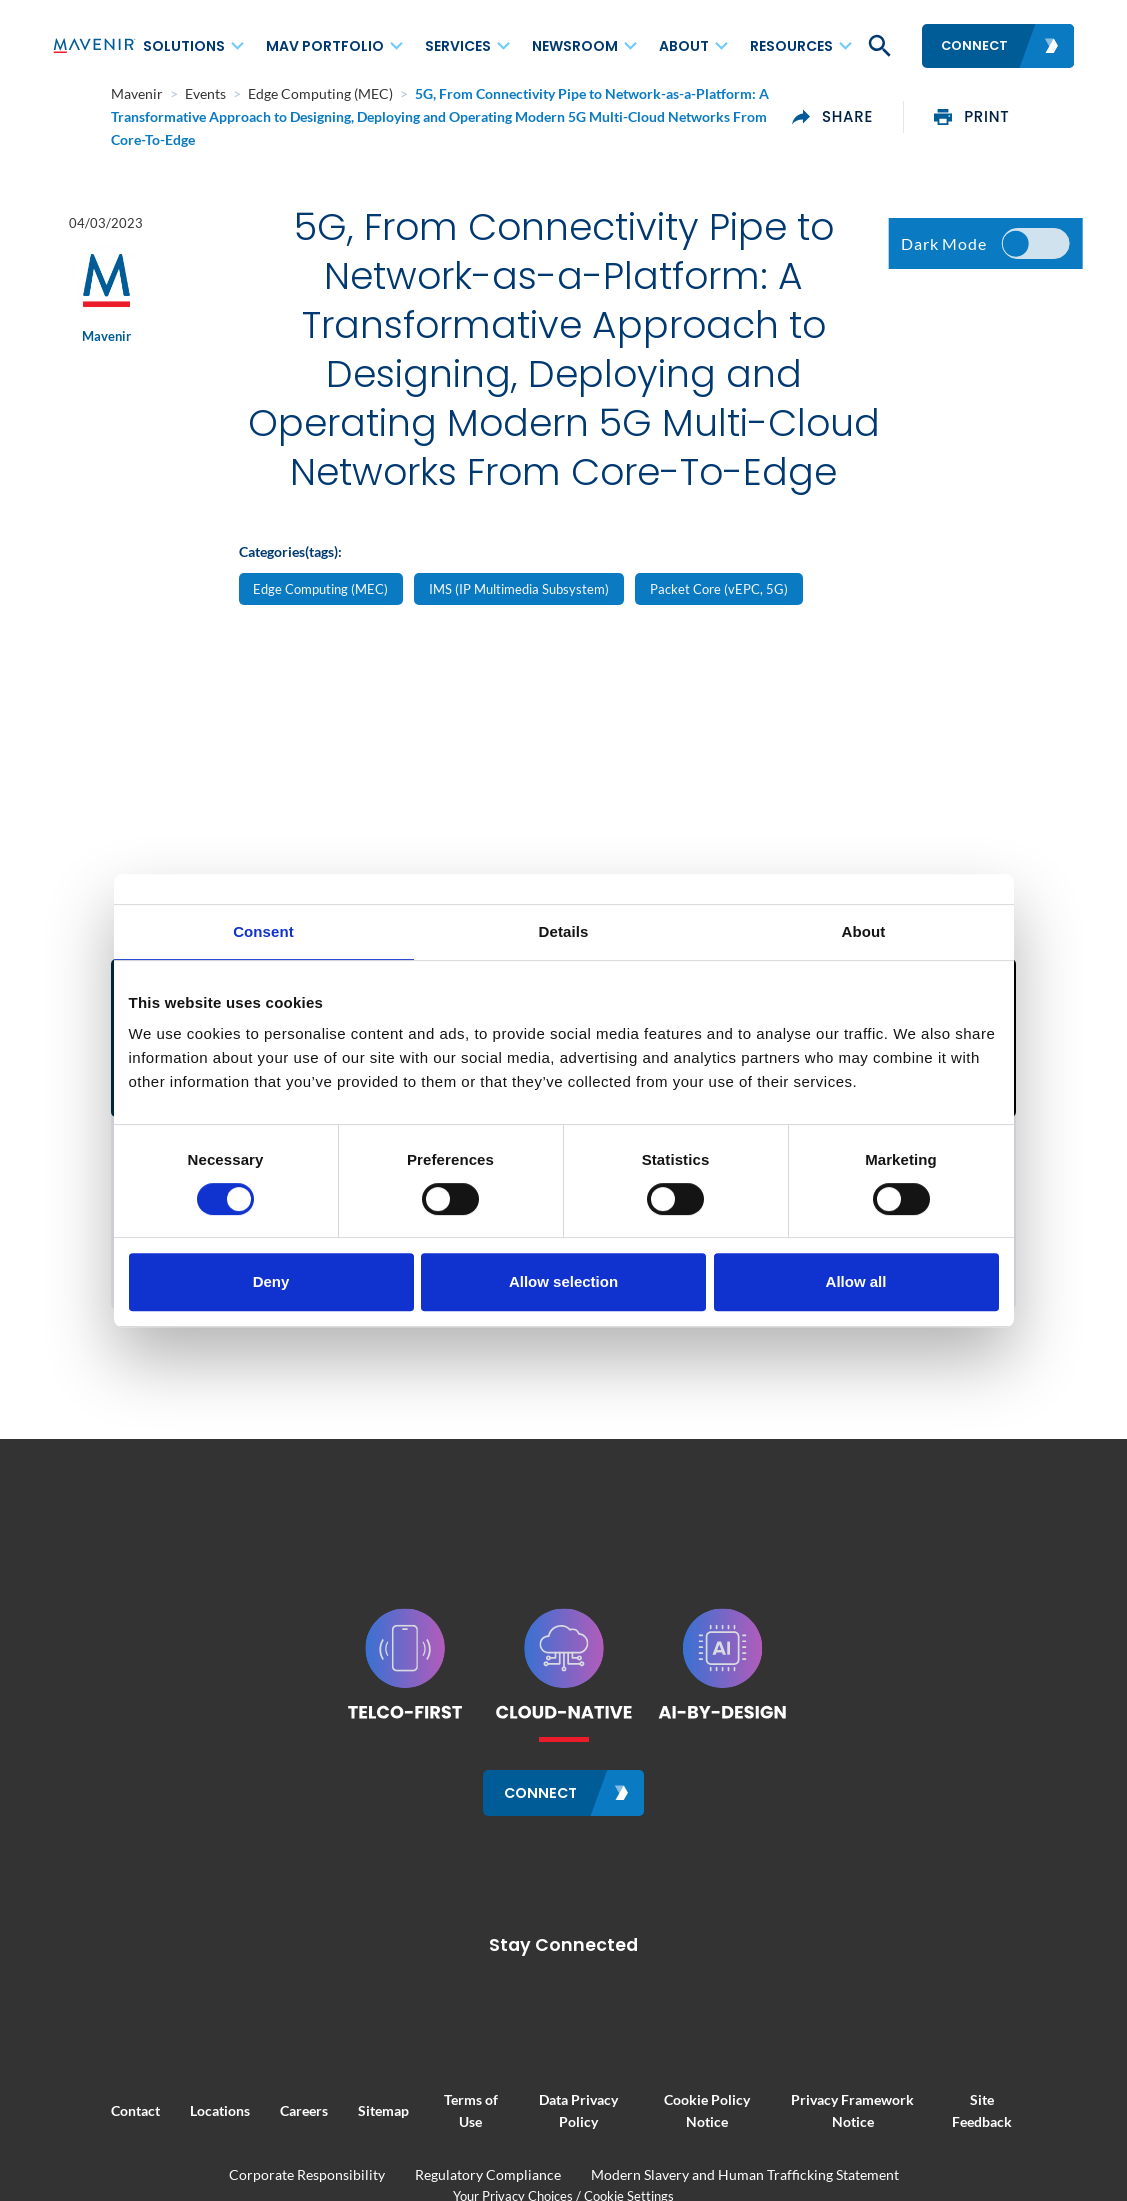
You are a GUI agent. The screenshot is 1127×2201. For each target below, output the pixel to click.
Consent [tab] (263, 931)
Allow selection (563, 1281)
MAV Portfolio (325, 46)
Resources (791, 46)
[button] (878, 46)
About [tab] (864, 931)
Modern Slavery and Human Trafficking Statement (745, 2187)
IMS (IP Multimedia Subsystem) (519, 638)
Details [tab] (564, 931)
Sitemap (324, 2123)
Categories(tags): (290, 599)
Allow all (856, 1281)
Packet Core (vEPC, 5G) (719, 638)
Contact (76, 2123)
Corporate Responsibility (307, 2187)
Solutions (184, 46)
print (1031, 105)
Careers (245, 2123)
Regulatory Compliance (488, 2187)
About (684, 46)
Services (458, 46)
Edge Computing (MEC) (320, 638)
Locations (161, 2123)
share (892, 105)
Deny (271, 1281)
